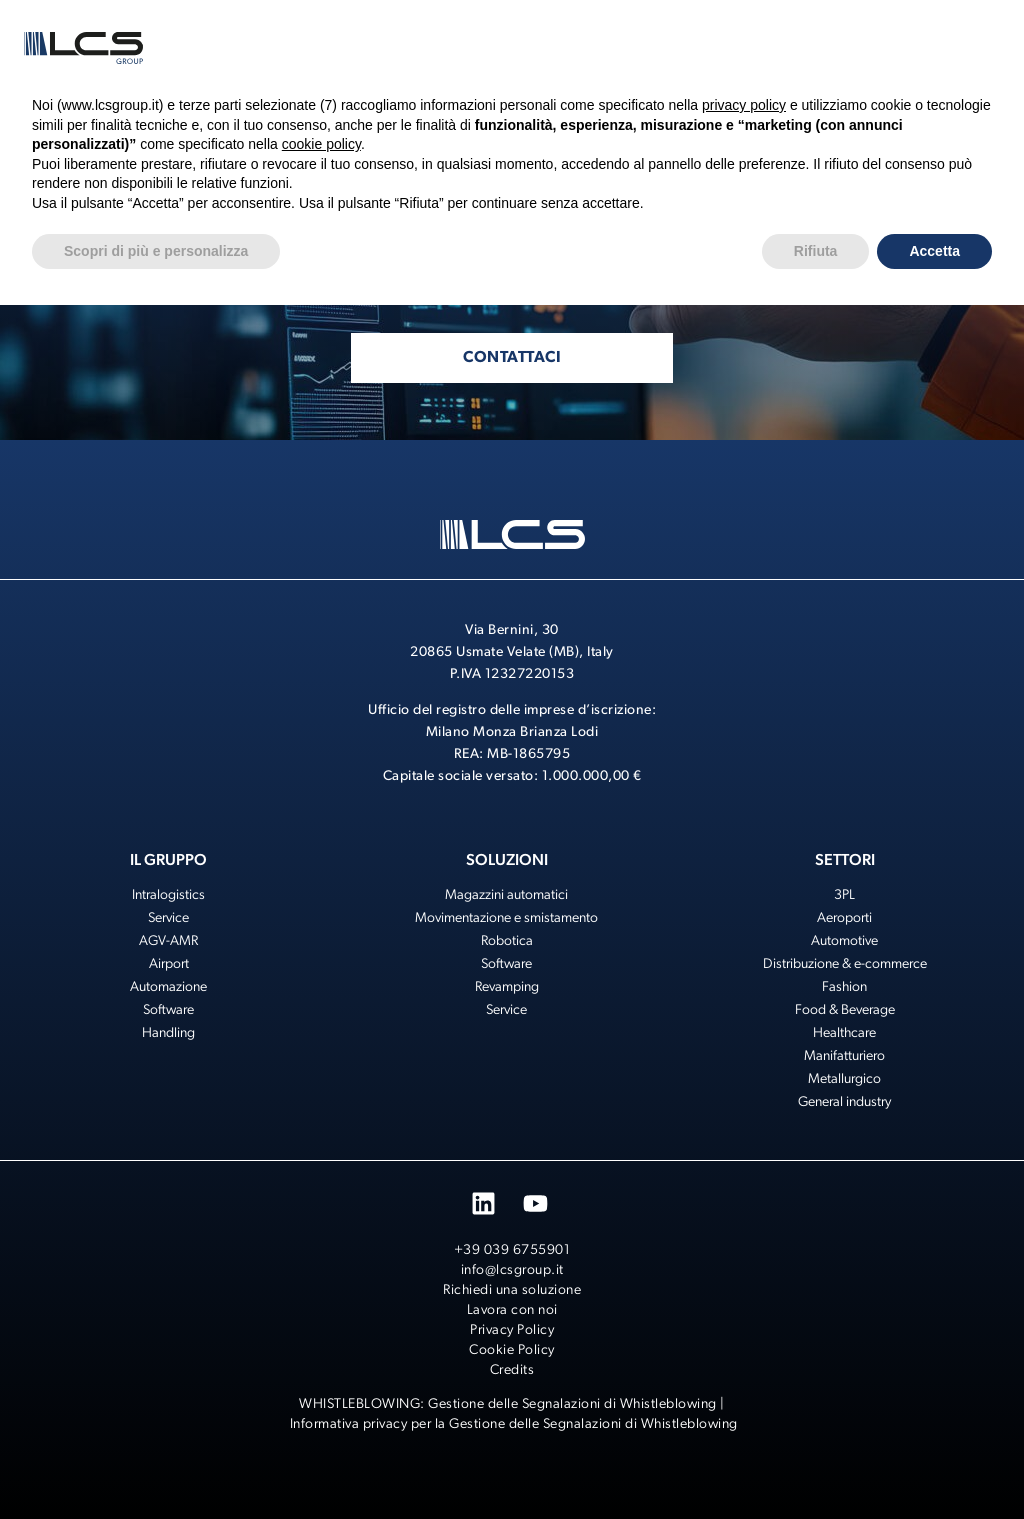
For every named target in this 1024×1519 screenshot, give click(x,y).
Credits (512, 1370)
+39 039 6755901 (512, 1250)
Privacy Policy (512, 1330)
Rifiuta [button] (816, 251)
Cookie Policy (512, 1350)
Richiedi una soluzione (512, 1290)
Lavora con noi (512, 1310)
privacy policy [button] (744, 105)
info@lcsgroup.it (512, 1270)
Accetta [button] (934, 251)
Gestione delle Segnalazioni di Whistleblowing (572, 1404)
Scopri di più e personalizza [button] (156, 251)
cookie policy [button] (321, 144)
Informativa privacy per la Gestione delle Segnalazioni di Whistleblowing (514, 1424)
